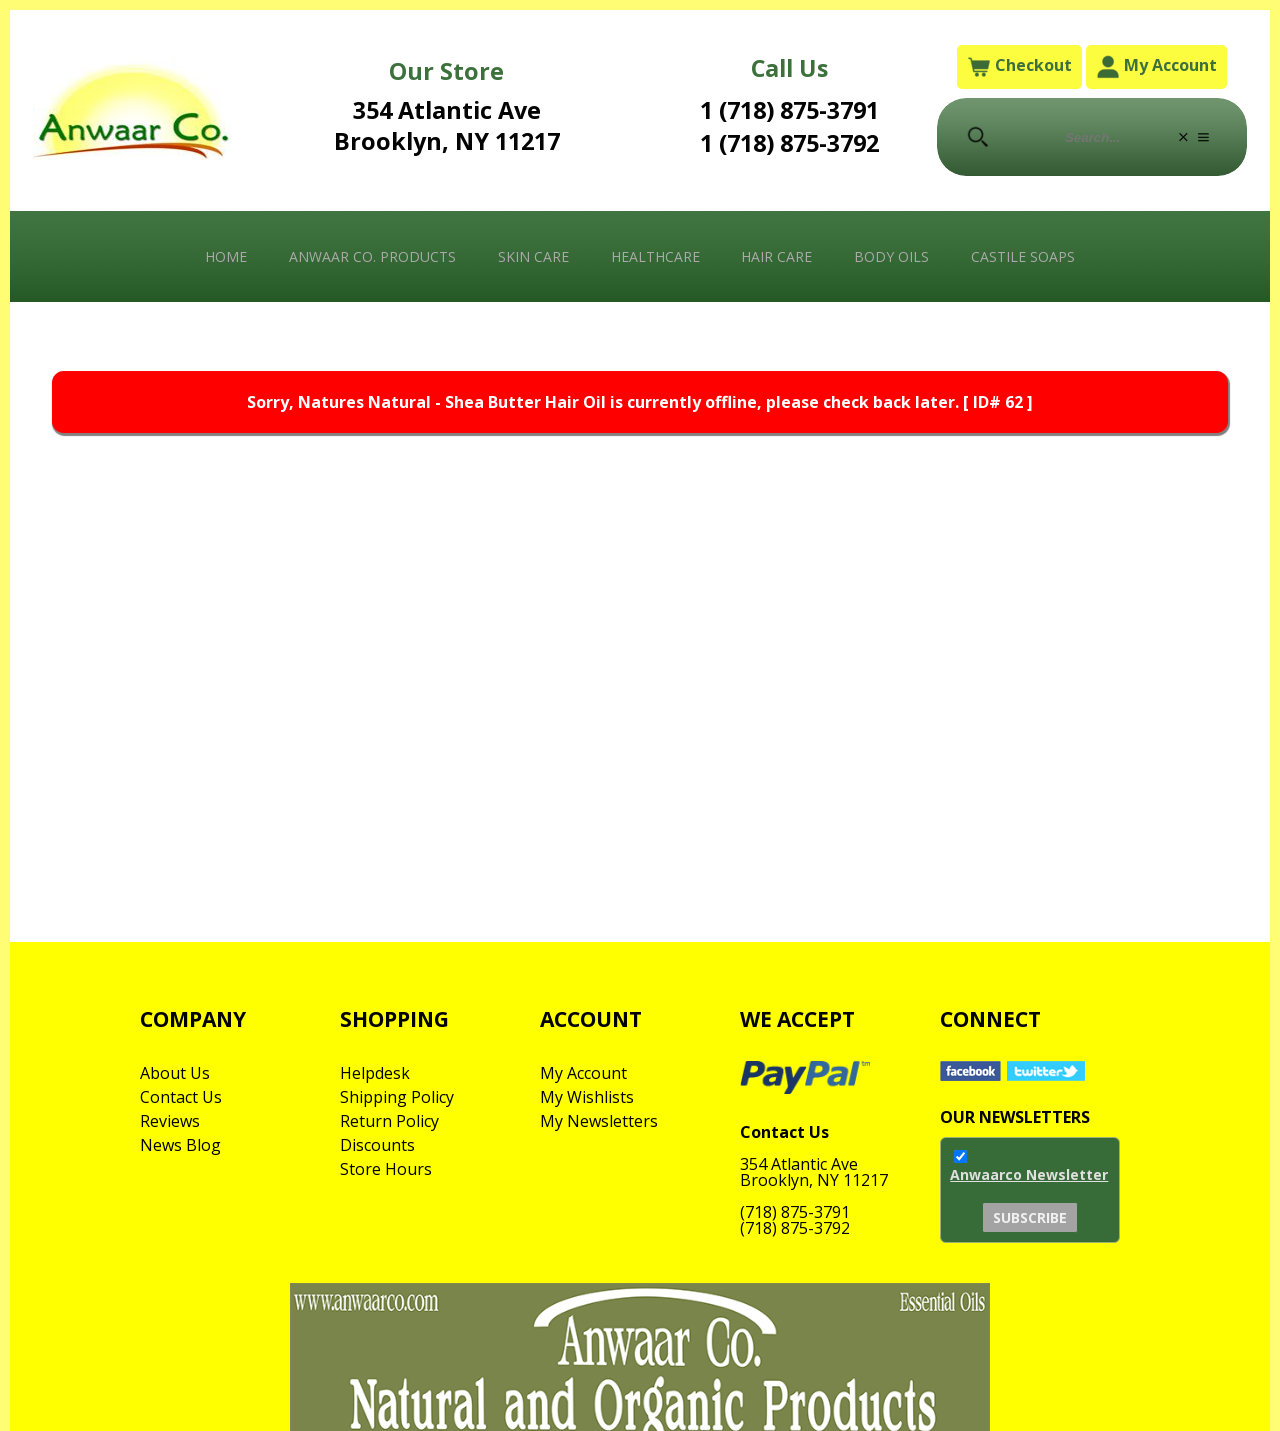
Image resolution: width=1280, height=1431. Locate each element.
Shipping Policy (397, 1097)
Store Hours (386, 1169)
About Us (175, 1073)
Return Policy (389, 1121)
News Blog (180, 1145)
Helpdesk (375, 1073)
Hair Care (776, 256)
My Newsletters (599, 1121)
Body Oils (891, 256)
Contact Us (181, 1097)
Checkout (1019, 66)
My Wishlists (587, 1097)
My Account (1156, 66)
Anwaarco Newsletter (1029, 1174)
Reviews (170, 1121)
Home (226, 256)
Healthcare (655, 256)
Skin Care (533, 256)
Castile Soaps (1023, 256)
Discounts (377, 1145)
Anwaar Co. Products (372, 256)
